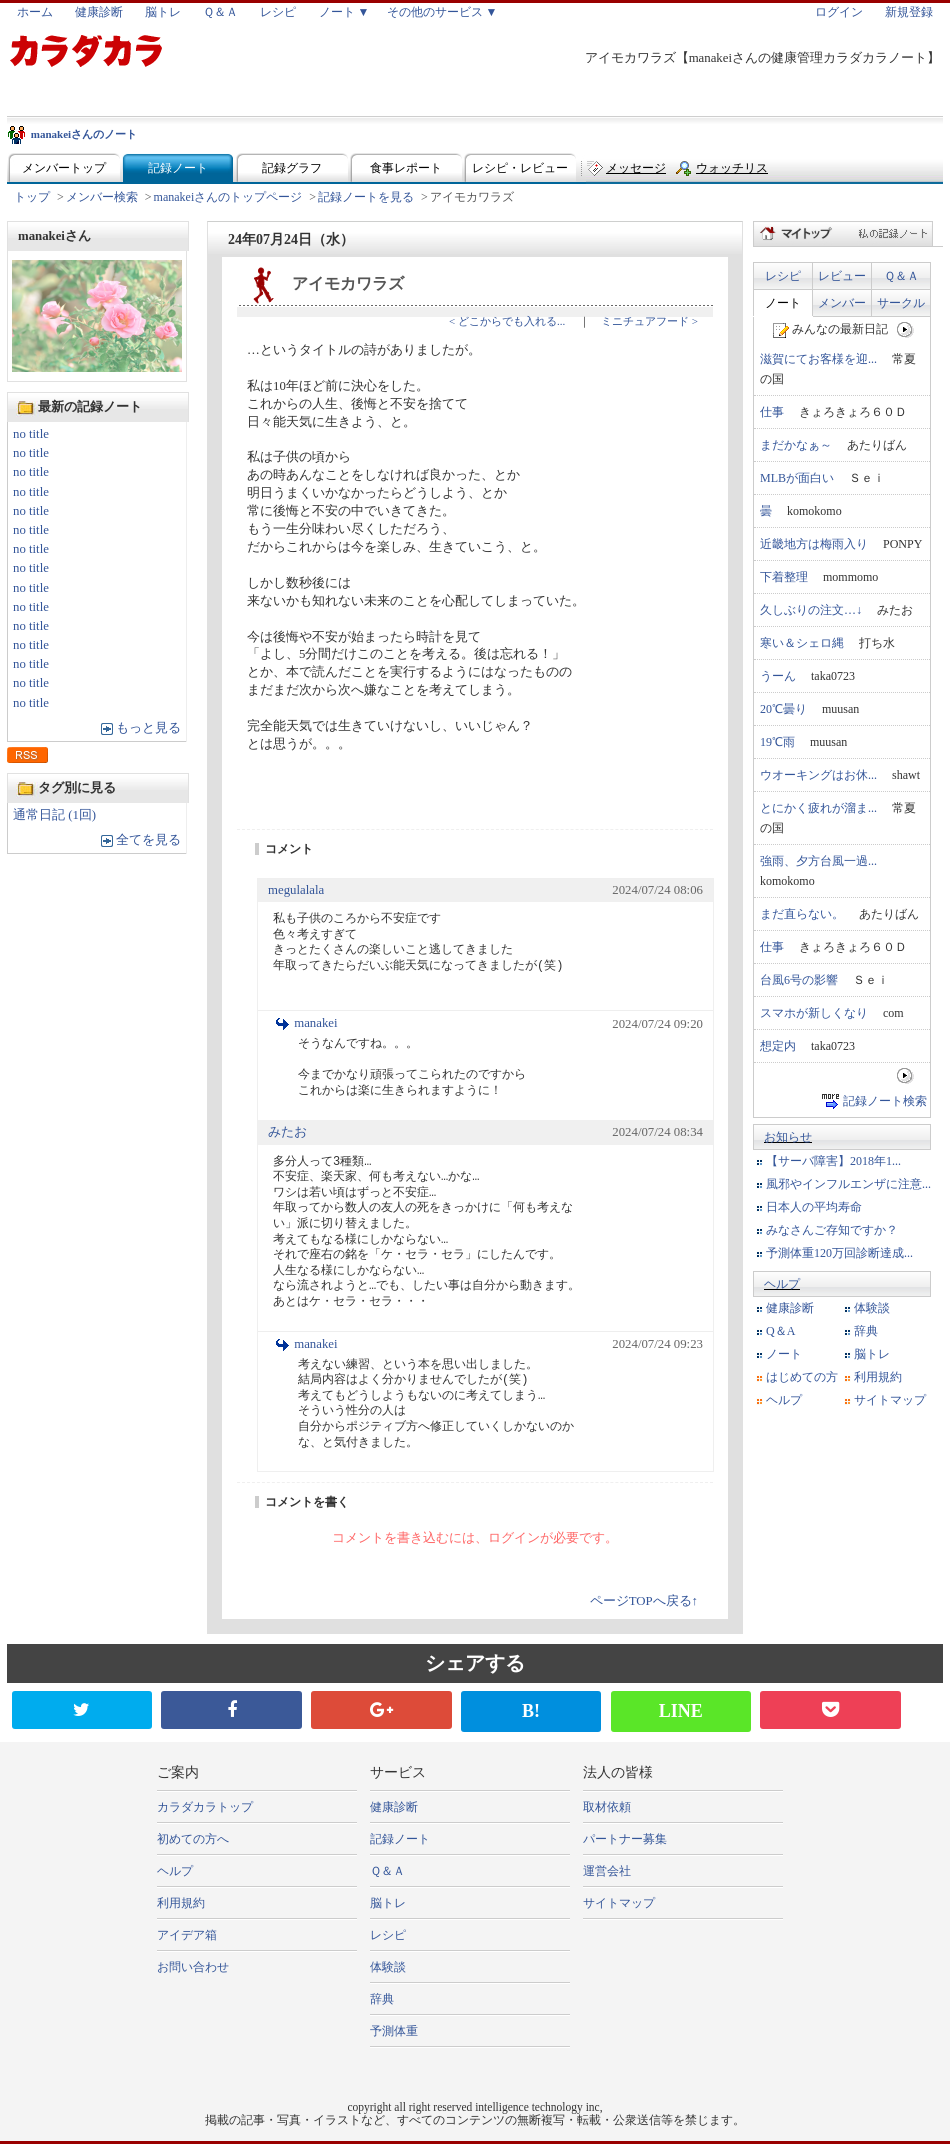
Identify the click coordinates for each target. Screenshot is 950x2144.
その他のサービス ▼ (442, 12)
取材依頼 (607, 1807)
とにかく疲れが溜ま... (818, 808)
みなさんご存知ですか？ (832, 1230)
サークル (901, 303)
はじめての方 (802, 1377)
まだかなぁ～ (796, 445)
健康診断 (99, 12)
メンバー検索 (102, 197)
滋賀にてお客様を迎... (818, 359)
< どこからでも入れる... (507, 321)
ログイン (839, 12)
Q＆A (780, 1331)
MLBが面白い (797, 478)
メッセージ (636, 168)
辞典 (866, 1331)
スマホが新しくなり (814, 1013)
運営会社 (607, 1871)
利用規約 (878, 1377)
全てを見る (148, 840)
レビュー (842, 276)
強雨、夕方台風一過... (818, 861)
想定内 (778, 1046)
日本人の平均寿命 (814, 1207)
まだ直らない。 (802, 914)
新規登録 (909, 12)
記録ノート (178, 168)
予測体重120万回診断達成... (839, 1253)
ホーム (35, 12)
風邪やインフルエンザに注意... (848, 1184)
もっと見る (148, 728)
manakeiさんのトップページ (228, 197)
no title (31, 434)
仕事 (772, 412)
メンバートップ (64, 168)
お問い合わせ (193, 1967)
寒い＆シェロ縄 (802, 643)
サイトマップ (890, 1400)
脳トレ (163, 12)
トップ (32, 197)
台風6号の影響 (799, 980)
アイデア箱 (187, 1935)
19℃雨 (777, 742)
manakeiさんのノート (84, 134)
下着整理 (784, 577)
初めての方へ (193, 1839)
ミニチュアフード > (649, 321)
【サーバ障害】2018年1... (833, 1161)
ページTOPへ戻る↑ (644, 1601)
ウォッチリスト (732, 172)
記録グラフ (292, 168)
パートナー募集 (625, 1839)
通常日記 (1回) (54, 815)
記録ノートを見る (366, 197)
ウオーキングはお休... (818, 775)
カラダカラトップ (205, 1807)
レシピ (278, 12)
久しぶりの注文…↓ (811, 610)
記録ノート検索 (885, 1101)
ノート (783, 303)
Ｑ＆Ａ (220, 12)
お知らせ (788, 1137)
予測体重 (394, 2031)
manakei (315, 1023)
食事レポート (406, 168)
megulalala (296, 890)
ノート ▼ (344, 12)
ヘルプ (782, 1284)
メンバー (842, 303)
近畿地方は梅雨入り (814, 544)
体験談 (872, 1308)
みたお (287, 1132)
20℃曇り (783, 709)
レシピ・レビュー (520, 168)
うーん (778, 676)
